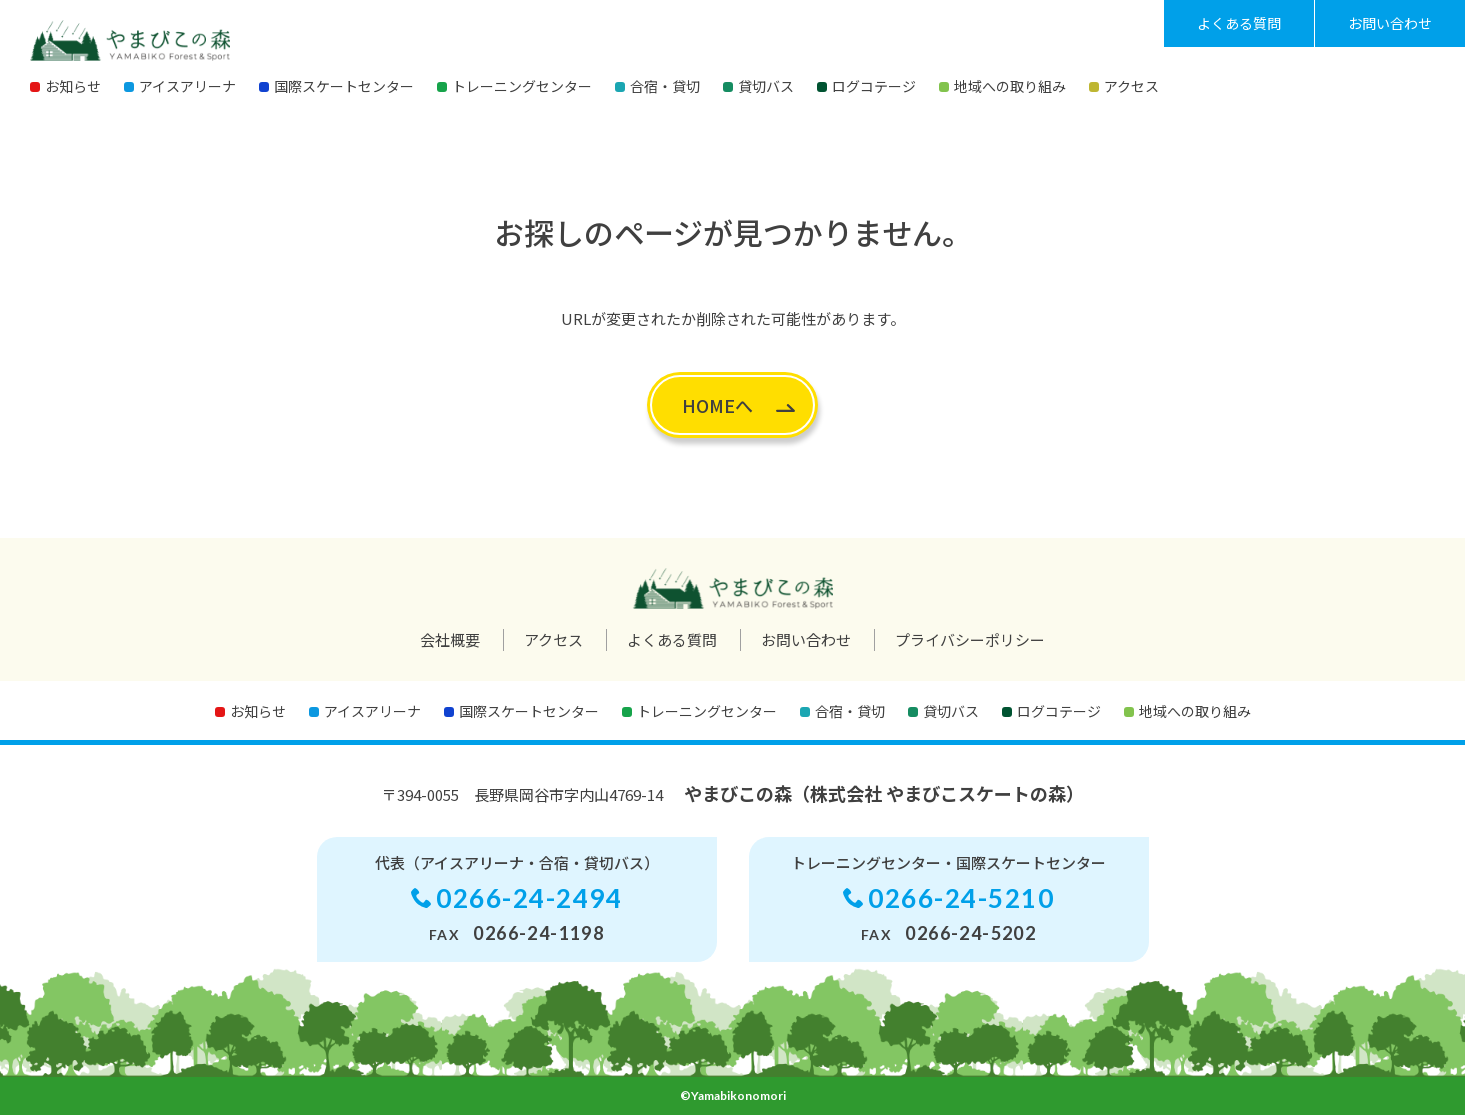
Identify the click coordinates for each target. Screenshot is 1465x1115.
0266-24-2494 (529, 898)
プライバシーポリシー (970, 639)
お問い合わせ (1390, 23)
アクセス (553, 639)
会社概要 (450, 639)
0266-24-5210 (961, 898)
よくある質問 (1239, 23)
